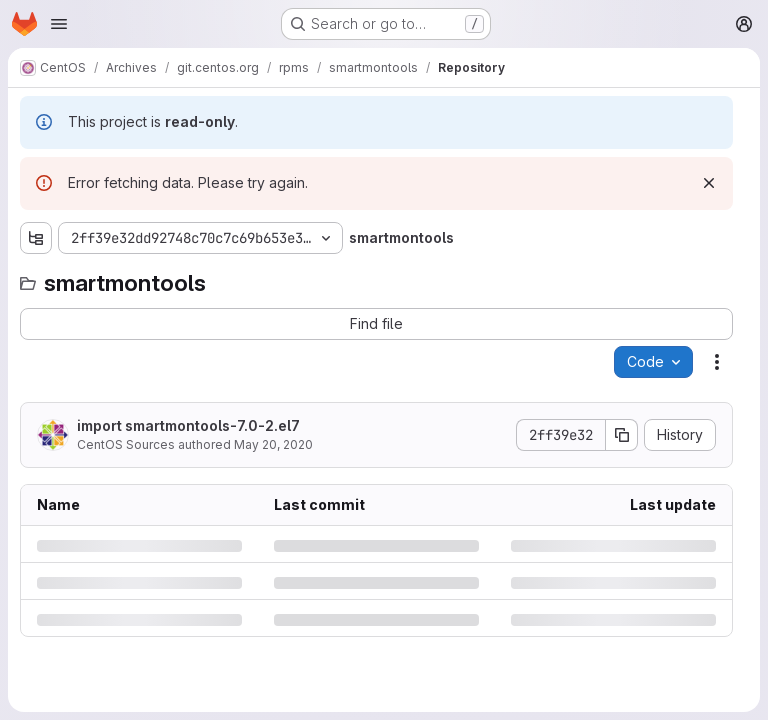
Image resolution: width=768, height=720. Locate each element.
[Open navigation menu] (59, 24)
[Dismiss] (709, 183)
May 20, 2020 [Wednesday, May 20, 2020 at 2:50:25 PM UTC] (273, 444)
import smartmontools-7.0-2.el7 (188, 425)
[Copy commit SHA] (622, 435)
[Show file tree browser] (36, 238)
